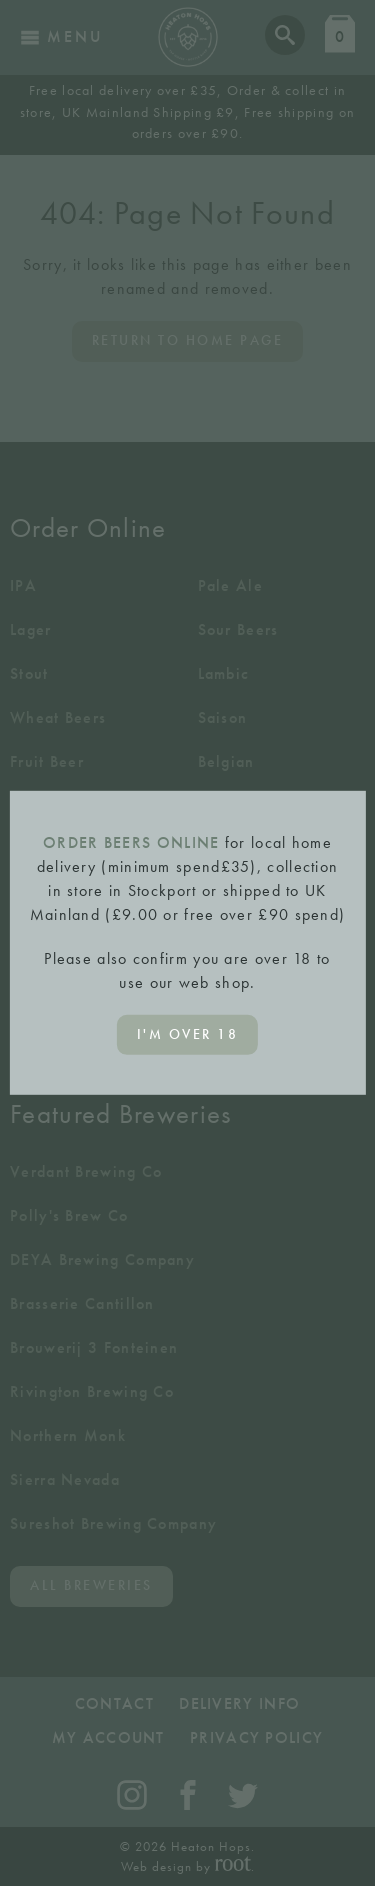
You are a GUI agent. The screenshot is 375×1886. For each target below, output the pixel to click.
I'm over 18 (188, 1034)
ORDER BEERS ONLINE (131, 842)
